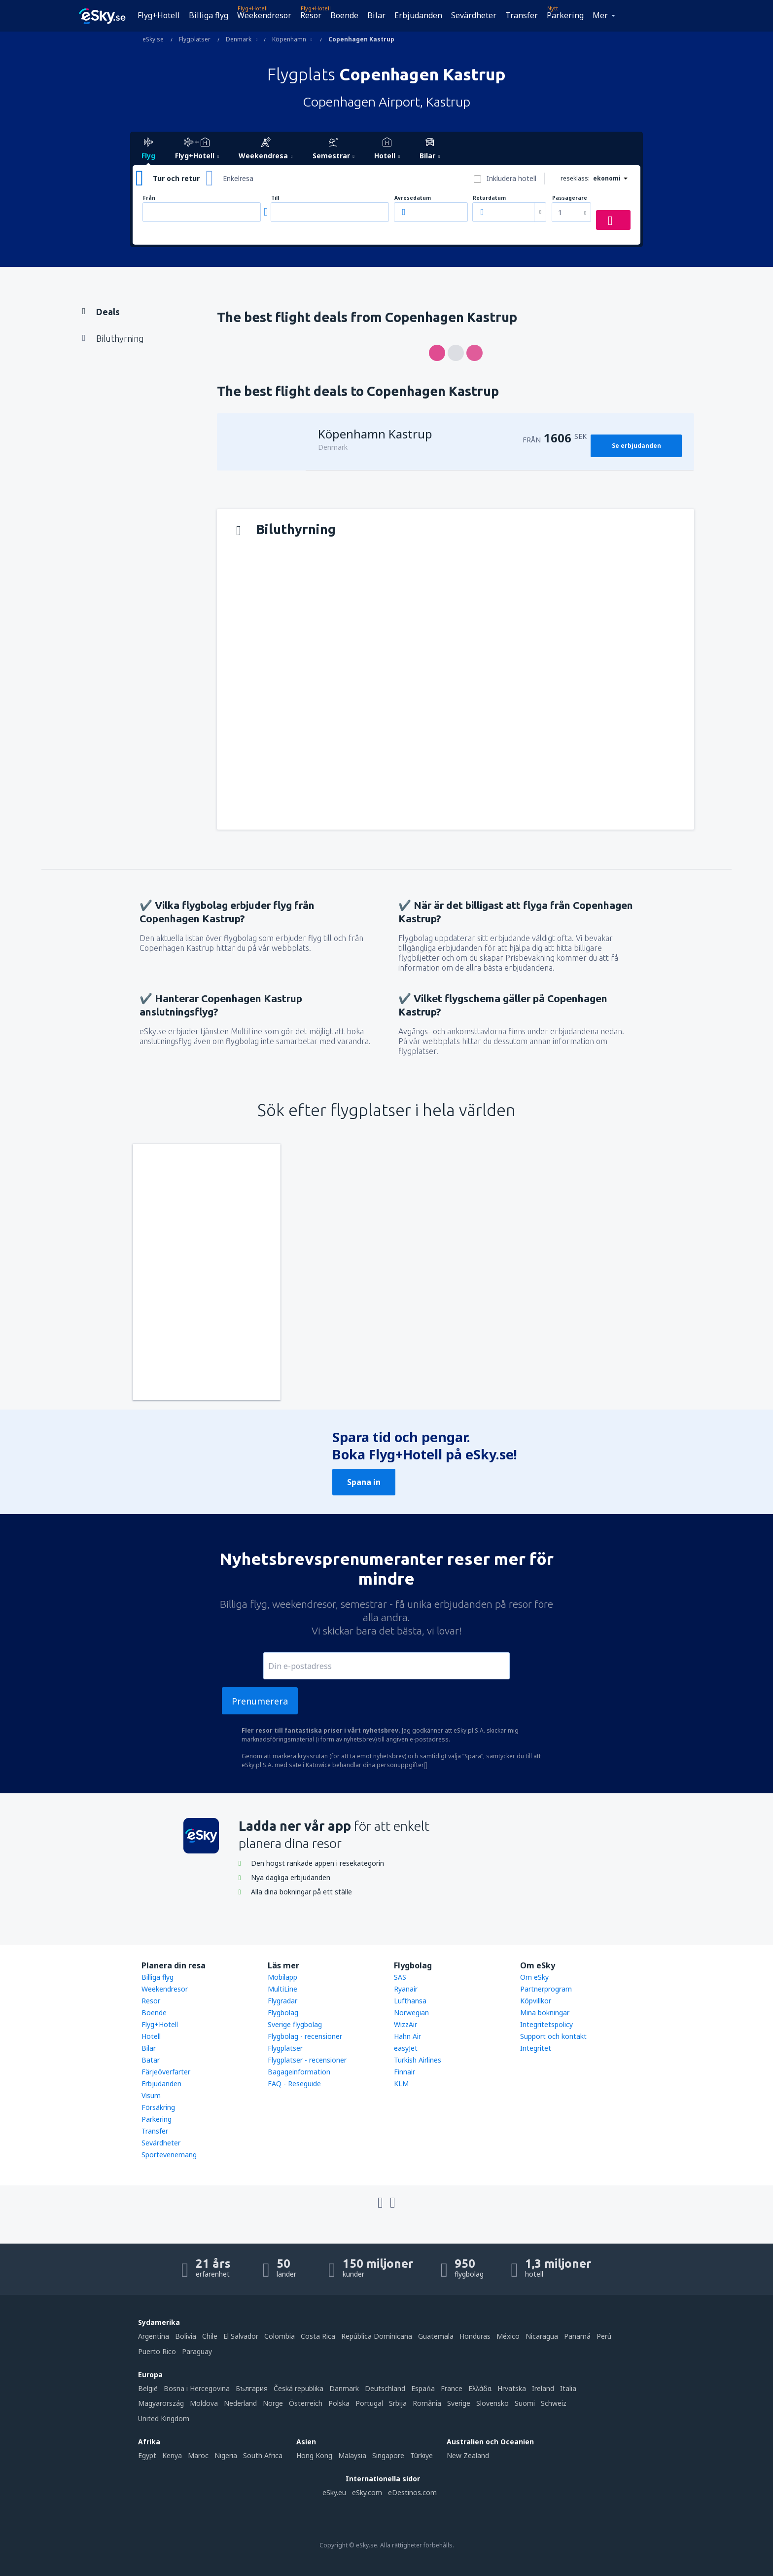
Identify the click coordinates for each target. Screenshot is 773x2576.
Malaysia (352, 2455)
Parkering (565, 15)
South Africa (262, 2455)
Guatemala (436, 2336)
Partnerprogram (546, 1989)
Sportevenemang (169, 2154)
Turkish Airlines (417, 2060)
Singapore (388, 2455)
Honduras (475, 2336)
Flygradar (282, 2000)
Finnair (404, 2071)
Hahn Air (407, 2036)
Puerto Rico (157, 2351)
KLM (401, 2083)
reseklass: (575, 178)
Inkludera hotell (511, 178)
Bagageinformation (299, 2071)
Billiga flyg (208, 15)
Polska (339, 2403)
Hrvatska (511, 2388)
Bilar (376, 15)
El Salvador (240, 2336)
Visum (151, 2095)
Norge (273, 2403)
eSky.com (367, 2492)
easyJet (406, 2048)
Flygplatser (285, 2048)
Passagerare (569, 198)
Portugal (369, 2403)
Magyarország (161, 2403)
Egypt (147, 2455)
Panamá (577, 2336)
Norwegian (411, 2012)
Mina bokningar (544, 2012)
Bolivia (185, 2336)
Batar (150, 2060)
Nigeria (225, 2455)
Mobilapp (282, 1977)
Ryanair (406, 1989)
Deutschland (385, 2388)
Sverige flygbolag (295, 2024)
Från (149, 198)
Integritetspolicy (546, 2024)
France (451, 2388)
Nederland (240, 2403)
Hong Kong (314, 2455)
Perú (604, 2336)
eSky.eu (334, 2492)
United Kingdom (163, 2418)
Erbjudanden (418, 15)
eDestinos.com (412, 2492)
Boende (344, 15)
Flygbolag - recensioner (305, 2036)
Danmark (344, 2388)
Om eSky (534, 1977)
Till (275, 198)
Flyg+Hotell (159, 15)
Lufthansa (410, 2000)
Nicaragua (542, 2336)
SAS (400, 1977)
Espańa (423, 2388)
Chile (209, 2336)
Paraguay (197, 2351)
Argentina (153, 2336)
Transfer (521, 15)
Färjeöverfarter (165, 2071)
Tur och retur (176, 178)
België (148, 2388)
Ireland (543, 2388)
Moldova (204, 2403)
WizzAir (405, 2024)
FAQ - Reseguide (294, 2083)
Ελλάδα (480, 2388)
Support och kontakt (553, 2036)
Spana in (364, 1482)
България (252, 2388)
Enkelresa (238, 178)
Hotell (151, 2036)
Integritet (535, 2048)
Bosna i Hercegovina (197, 2388)
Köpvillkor (535, 2000)
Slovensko (492, 2403)
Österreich (305, 2403)
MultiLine (282, 1989)
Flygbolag (283, 2012)
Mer (600, 15)
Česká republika (298, 2388)
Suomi (525, 2403)
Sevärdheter (473, 15)
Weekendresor (264, 15)
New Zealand (468, 2455)
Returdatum (489, 198)
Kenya (172, 2455)
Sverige (458, 2403)
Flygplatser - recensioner (307, 2060)
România (427, 2403)
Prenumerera (260, 1701)
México (508, 2336)
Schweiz (553, 2403)
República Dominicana (376, 2336)
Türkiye (421, 2455)
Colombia (279, 2336)
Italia (568, 2388)
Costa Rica (318, 2336)
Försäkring (158, 2107)
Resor (310, 15)
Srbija (398, 2403)
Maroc (198, 2455)
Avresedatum (412, 198)
